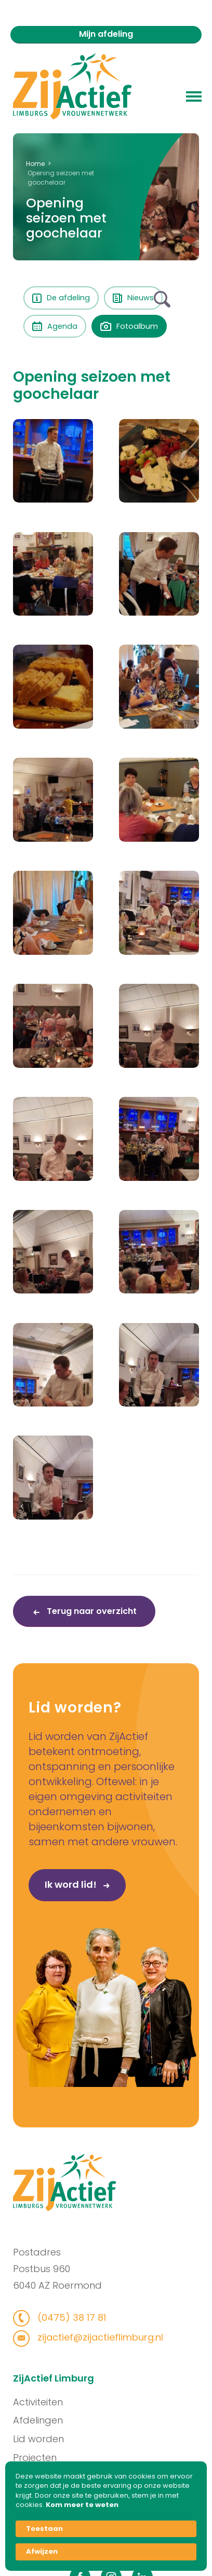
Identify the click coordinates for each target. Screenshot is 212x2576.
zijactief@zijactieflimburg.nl (98, 2337)
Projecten (35, 2457)
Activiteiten (38, 2402)
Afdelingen (38, 2420)
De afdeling (61, 298)
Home (35, 163)
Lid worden (39, 2438)
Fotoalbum (129, 326)
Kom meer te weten (82, 2505)
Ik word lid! (51, 1884)
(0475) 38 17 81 (69, 2317)
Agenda (54, 326)
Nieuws (133, 298)
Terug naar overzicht (91, 1611)
